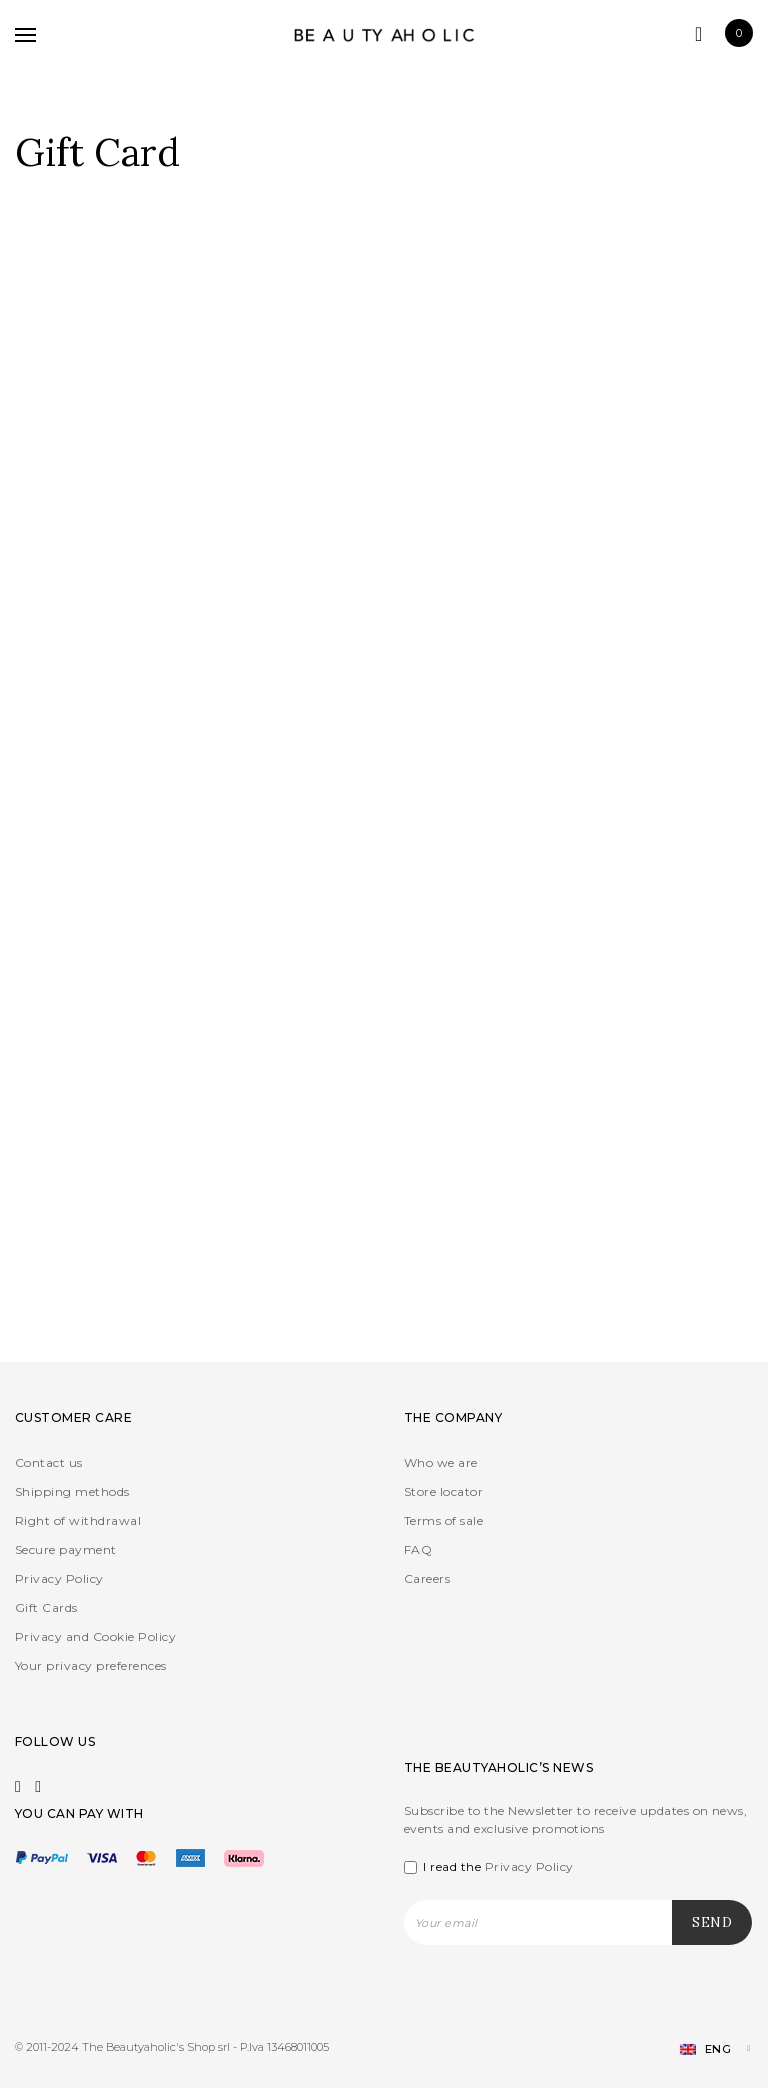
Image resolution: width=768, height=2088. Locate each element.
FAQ (418, 1549)
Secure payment (66, 1549)
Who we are (441, 1462)
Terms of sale (443, 1520)
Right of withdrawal (78, 1520)
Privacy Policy (59, 1578)
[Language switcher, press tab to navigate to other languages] (707, 2049)
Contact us (49, 1462)
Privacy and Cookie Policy (95, 1636)
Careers (427, 1578)
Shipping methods (72, 1491)
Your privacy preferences (91, 1665)
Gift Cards (46, 1607)
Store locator (443, 1491)
